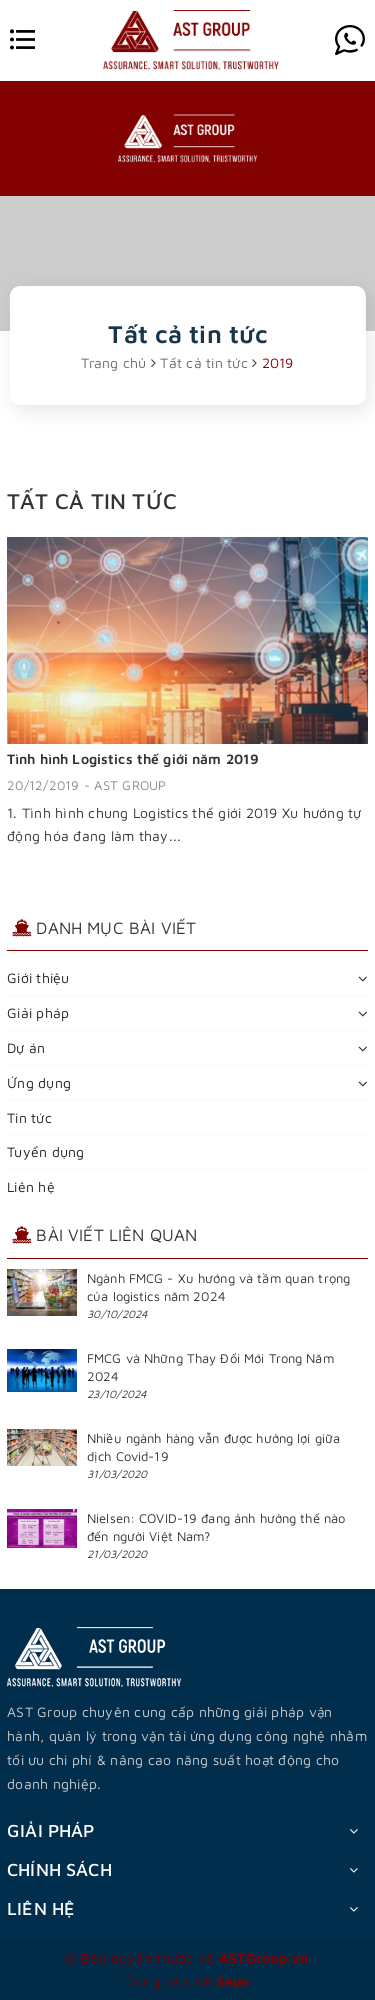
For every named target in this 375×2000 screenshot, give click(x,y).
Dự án (26, 1047)
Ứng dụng (39, 1082)
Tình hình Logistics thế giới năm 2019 (133, 758)
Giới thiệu (38, 977)
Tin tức (29, 1117)
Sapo (232, 1980)
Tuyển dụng (46, 1151)
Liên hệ (31, 1186)
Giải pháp (38, 1012)
